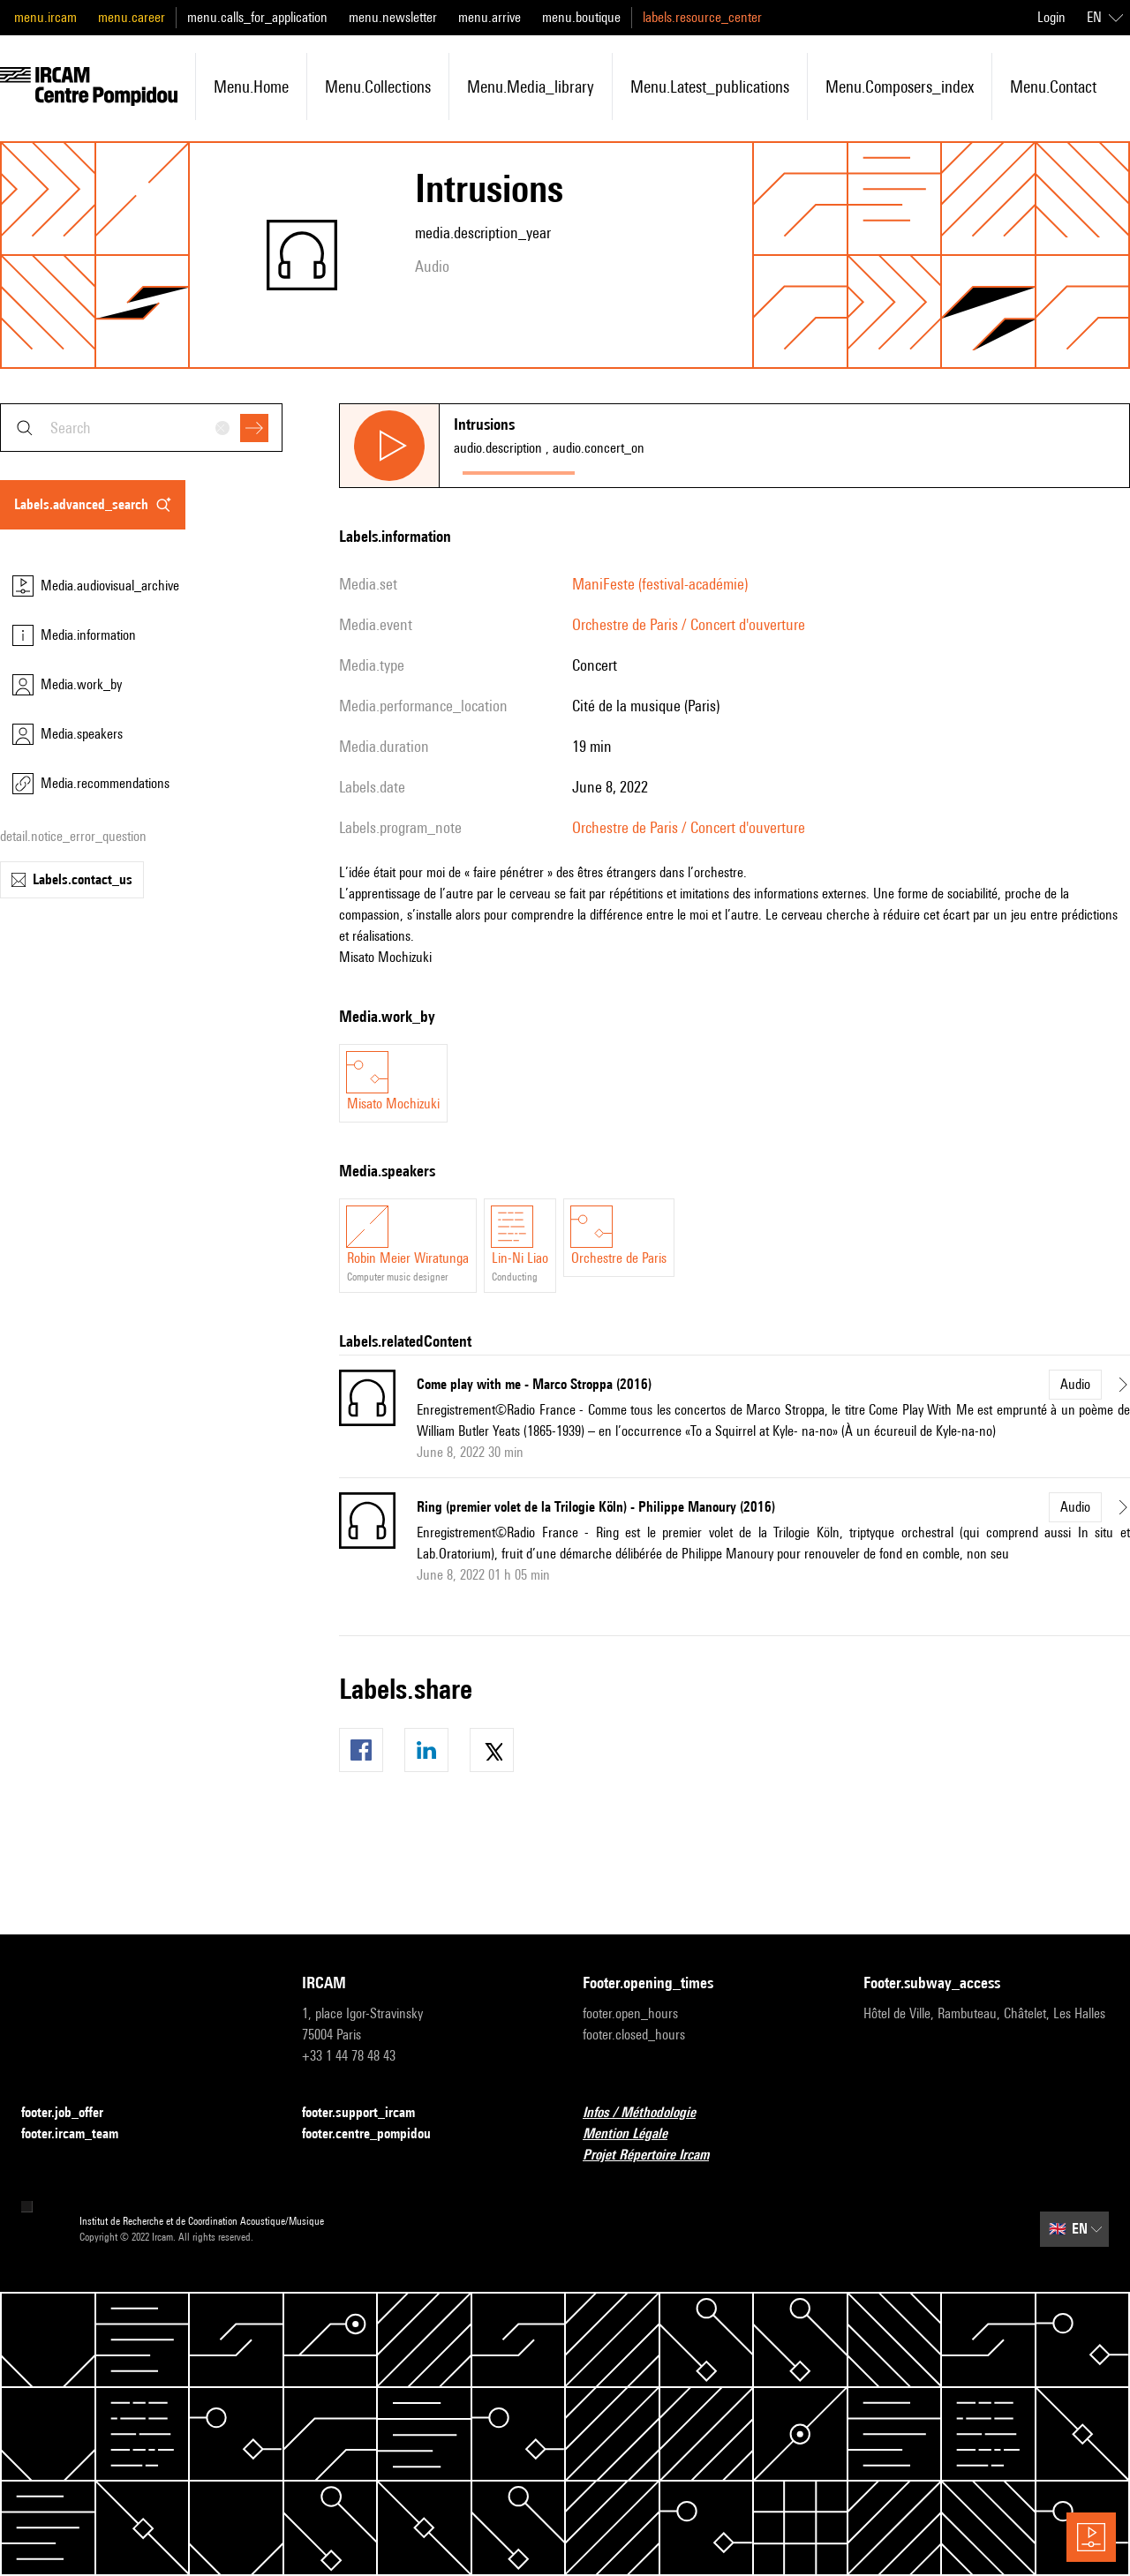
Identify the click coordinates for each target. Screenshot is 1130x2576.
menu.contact (1053, 86)
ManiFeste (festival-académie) (660, 584)
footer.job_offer (72, 2113)
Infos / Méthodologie (650, 2113)
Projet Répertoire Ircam (656, 2155)
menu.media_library (530, 86)
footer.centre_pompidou (377, 2134)
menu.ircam (45, 17)
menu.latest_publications (709, 86)
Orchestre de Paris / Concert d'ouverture (688, 624)
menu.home (251, 86)
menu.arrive (489, 17)
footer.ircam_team (80, 2134)
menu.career (131, 17)
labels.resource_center (702, 17)
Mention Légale (636, 2134)
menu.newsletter (393, 17)
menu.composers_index (899, 86)
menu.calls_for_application (257, 17)
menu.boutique (581, 17)
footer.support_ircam (369, 2113)
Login (1051, 17)
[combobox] (141, 427)
